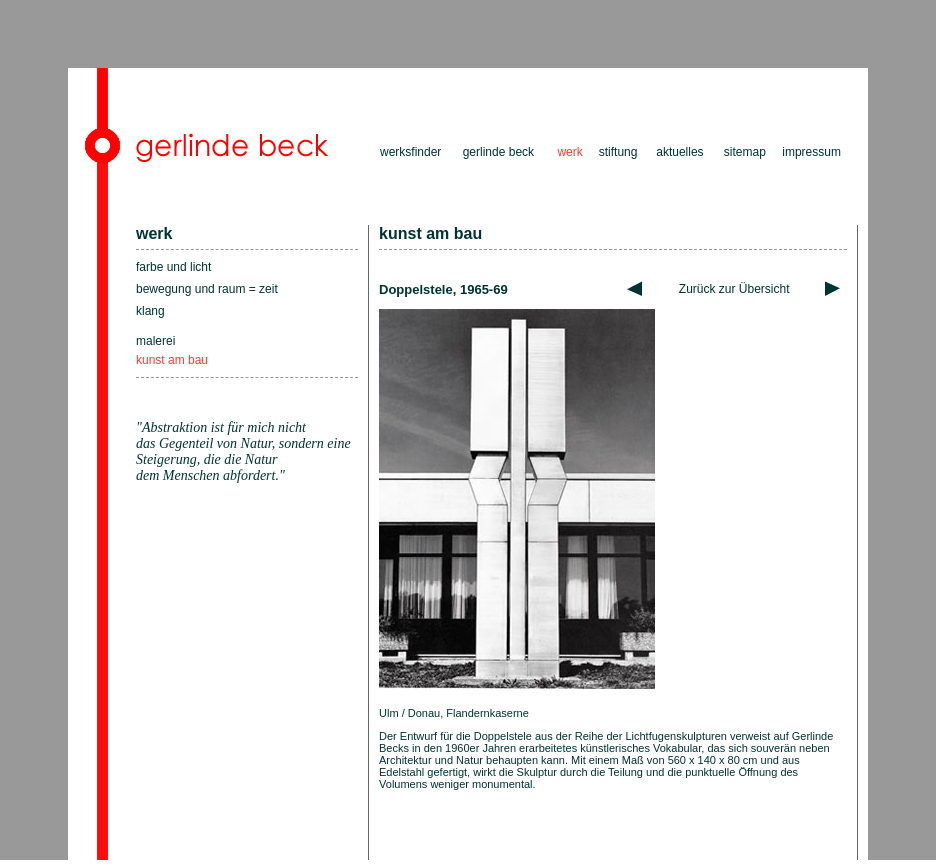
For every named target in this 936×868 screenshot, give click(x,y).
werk (154, 233)
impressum (811, 152)
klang (150, 311)
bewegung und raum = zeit (207, 289)
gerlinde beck (498, 152)
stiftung (618, 152)
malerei (155, 341)
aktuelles (679, 152)
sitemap (745, 152)
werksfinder (410, 152)
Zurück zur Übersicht (734, 289)
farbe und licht (173, 267)
